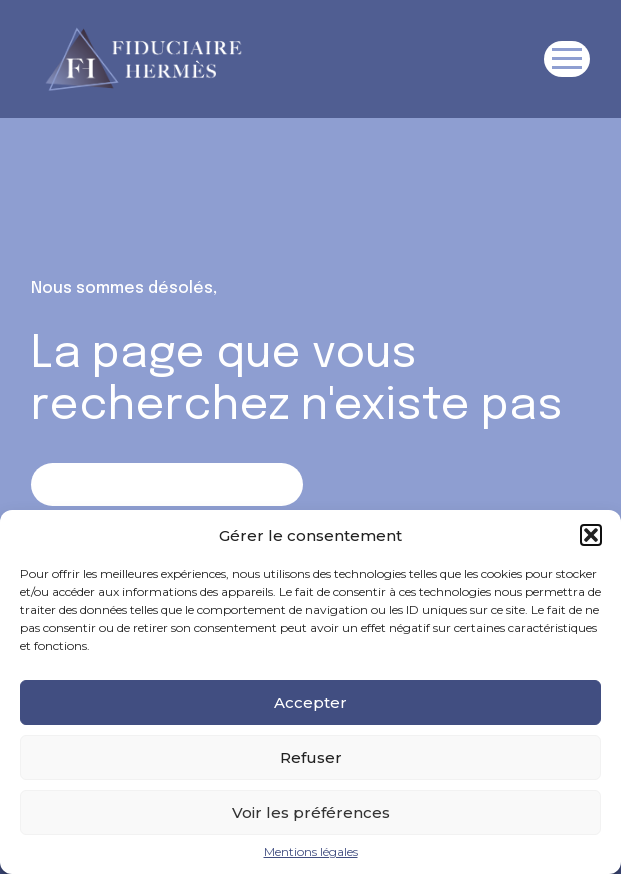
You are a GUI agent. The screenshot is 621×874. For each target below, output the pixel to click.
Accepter (310, 702)
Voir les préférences (311, 812)
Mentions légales (311, 852)
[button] (591, 535)
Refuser (311, 757)
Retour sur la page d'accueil (166, 483)
